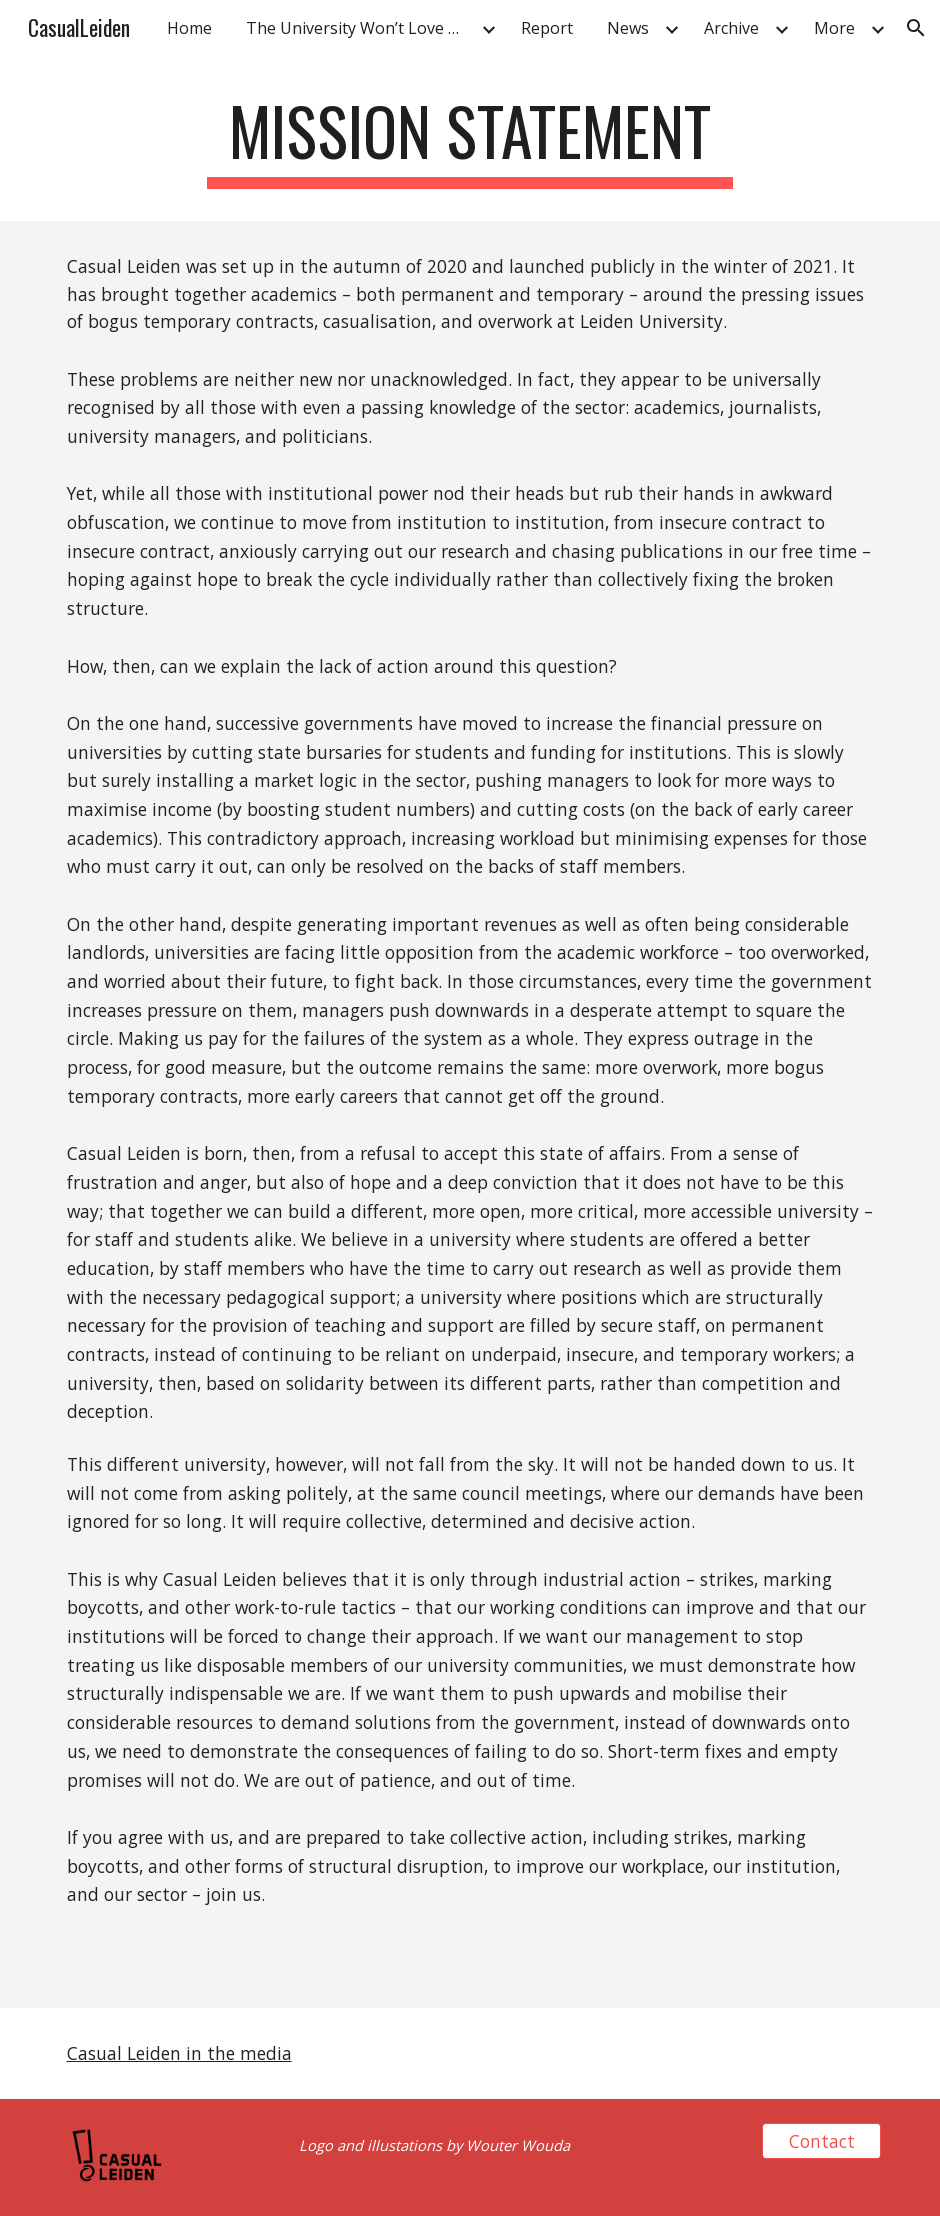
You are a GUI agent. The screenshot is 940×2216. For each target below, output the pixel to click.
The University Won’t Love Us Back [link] (361, 28)
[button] (916, 28)
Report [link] (547, 28)
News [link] (628, 28)
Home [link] (189, 28)
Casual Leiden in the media (179, 2053)
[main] (470, 140)
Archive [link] (731, 28)
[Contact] (822, 2141)
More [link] (834, 28)
